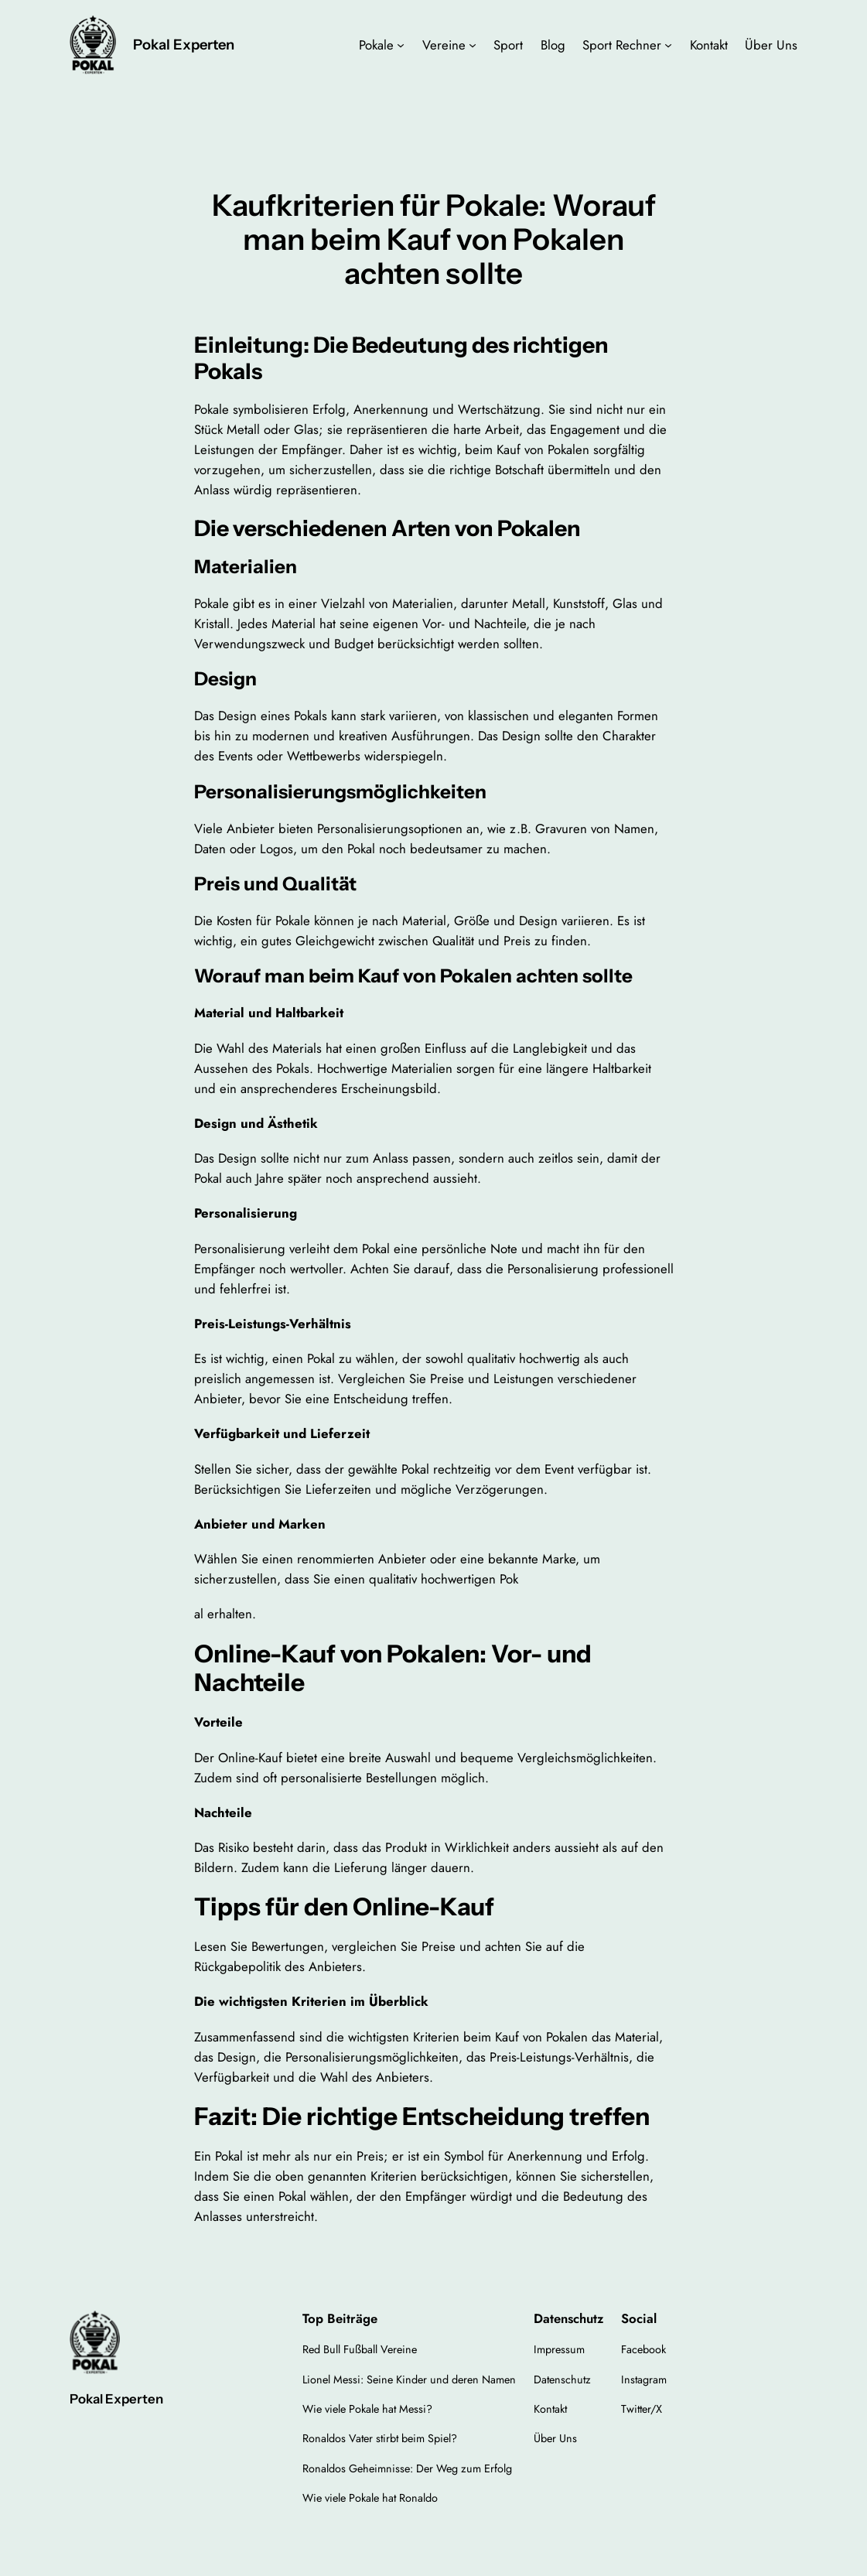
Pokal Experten (183, 44)
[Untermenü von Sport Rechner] (668, 45)
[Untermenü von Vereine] (472, 45)
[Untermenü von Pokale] (400, 45)
